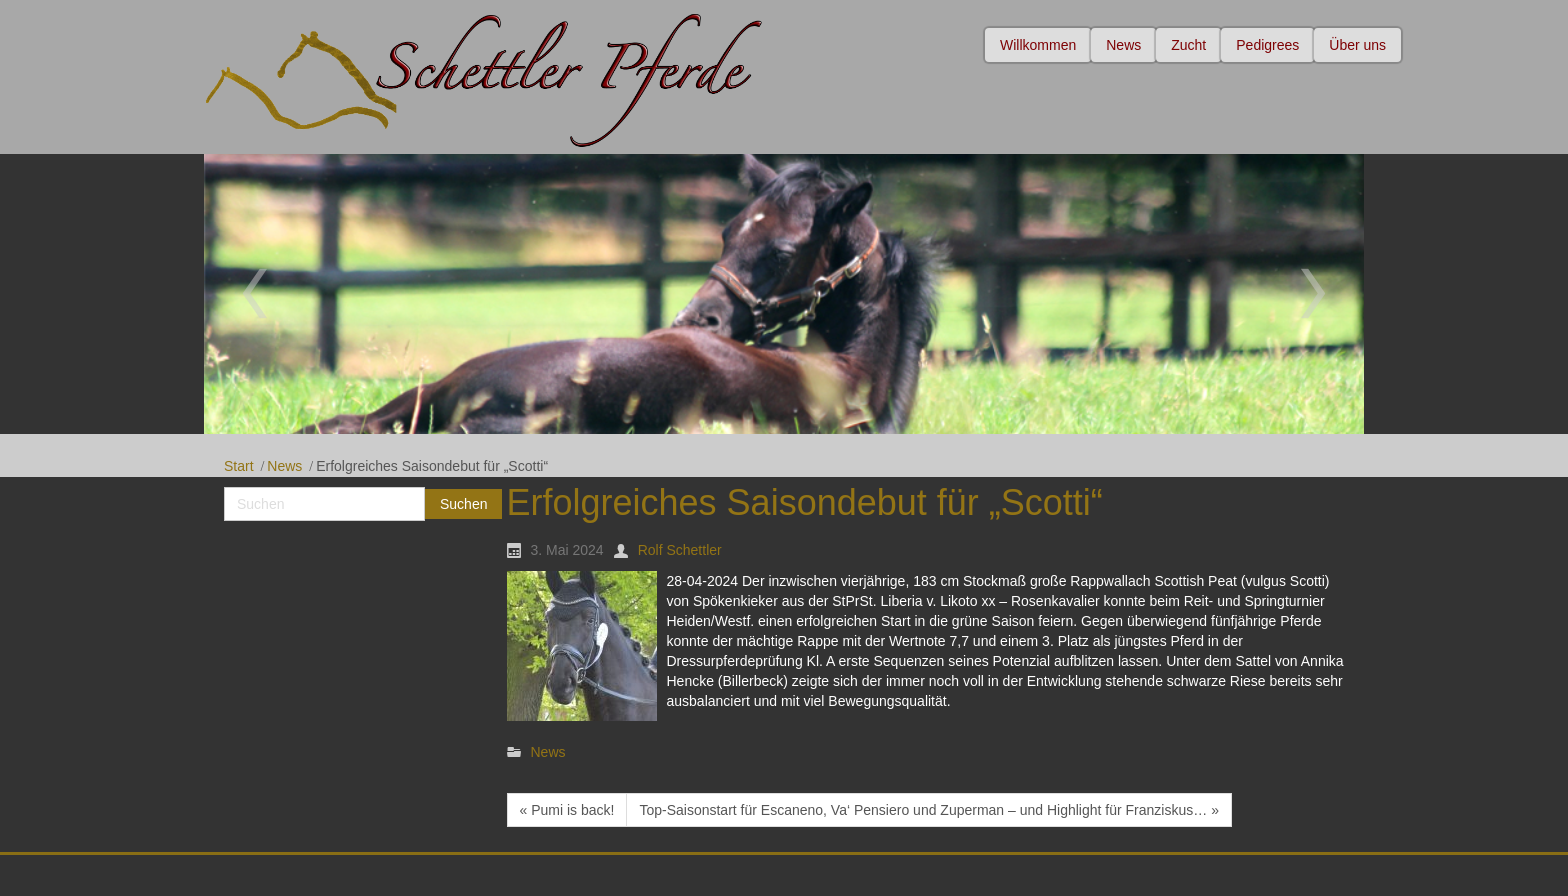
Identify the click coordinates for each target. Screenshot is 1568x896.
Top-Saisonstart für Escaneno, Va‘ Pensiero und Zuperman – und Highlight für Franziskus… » (928, 810)
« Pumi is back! (567, 810)
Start (239, 466)
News (284, 466)
